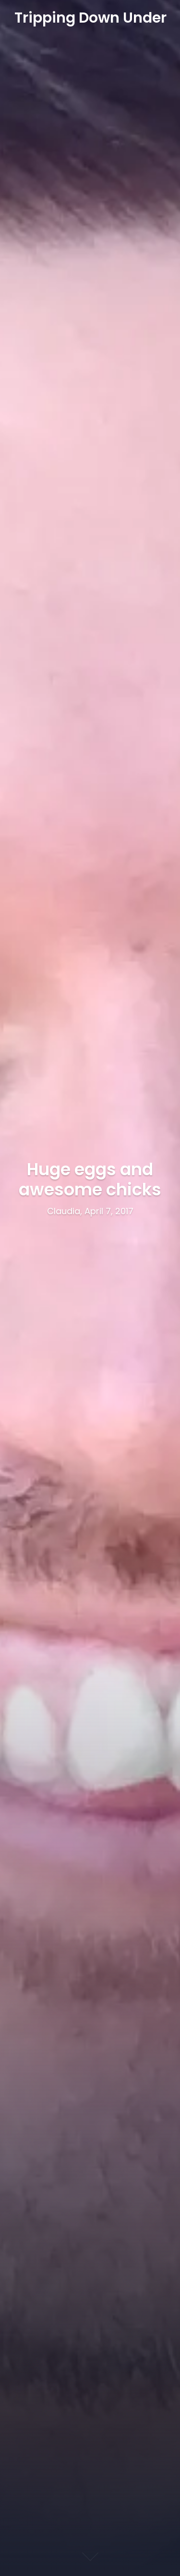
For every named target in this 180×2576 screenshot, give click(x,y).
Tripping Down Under (90, 18)
